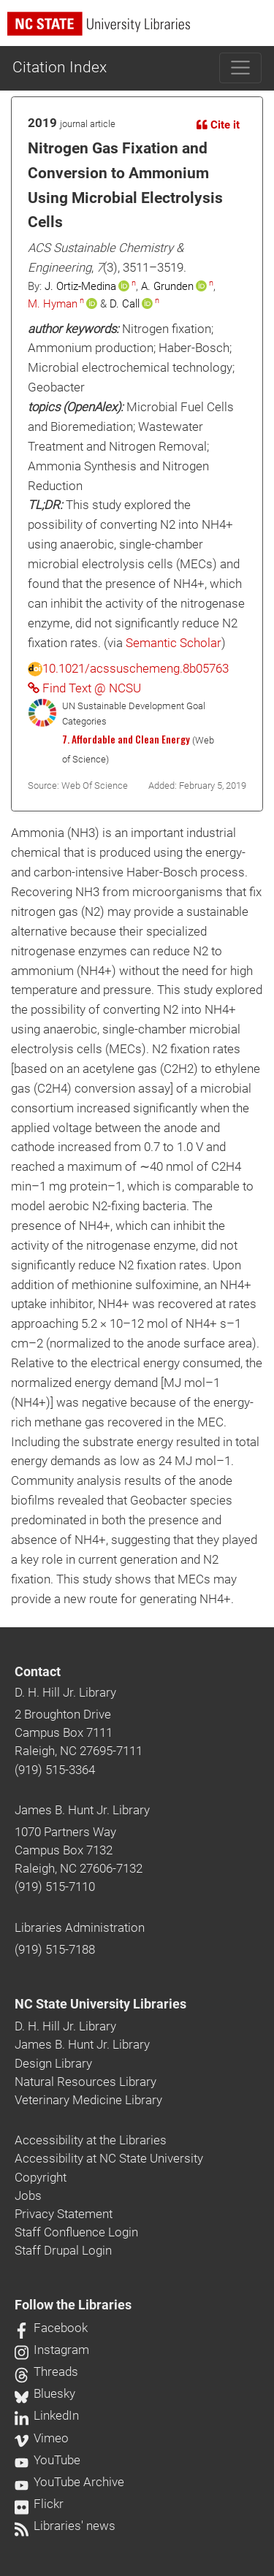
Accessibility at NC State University (109, 2158)
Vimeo (42, 2438)
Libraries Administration (80, 1927)
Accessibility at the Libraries (91, 2140)
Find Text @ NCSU (84, 688)
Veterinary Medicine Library (88, 2099)
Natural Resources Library (85, 2081)
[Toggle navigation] (240, 68)
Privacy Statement (64, 2213)
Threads (46, 2371)
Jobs (28, 2195)
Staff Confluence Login (76, 2232)
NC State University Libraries (100, 2004)
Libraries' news (65, 2525)
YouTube (47, 2460)
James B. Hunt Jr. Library (82, 1810)
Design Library (53, 2063)
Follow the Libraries (73, 2305)
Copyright (40, 2177)
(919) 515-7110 (55, 1886)
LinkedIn (47, 2415)
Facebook (51, 2327)
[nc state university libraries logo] (140, 30)
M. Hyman (52, 303)
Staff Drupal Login (63, 2250)
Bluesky (45, 2393)
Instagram (52, 2349)
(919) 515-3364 (55, 1769)
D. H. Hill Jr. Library (65, 1692)
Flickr (39, 2503)
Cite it (218, 124)
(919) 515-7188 (55, 1949)
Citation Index (59, 67)
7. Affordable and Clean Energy (126, 739)
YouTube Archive (69, 2481)
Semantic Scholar (173, 642)
